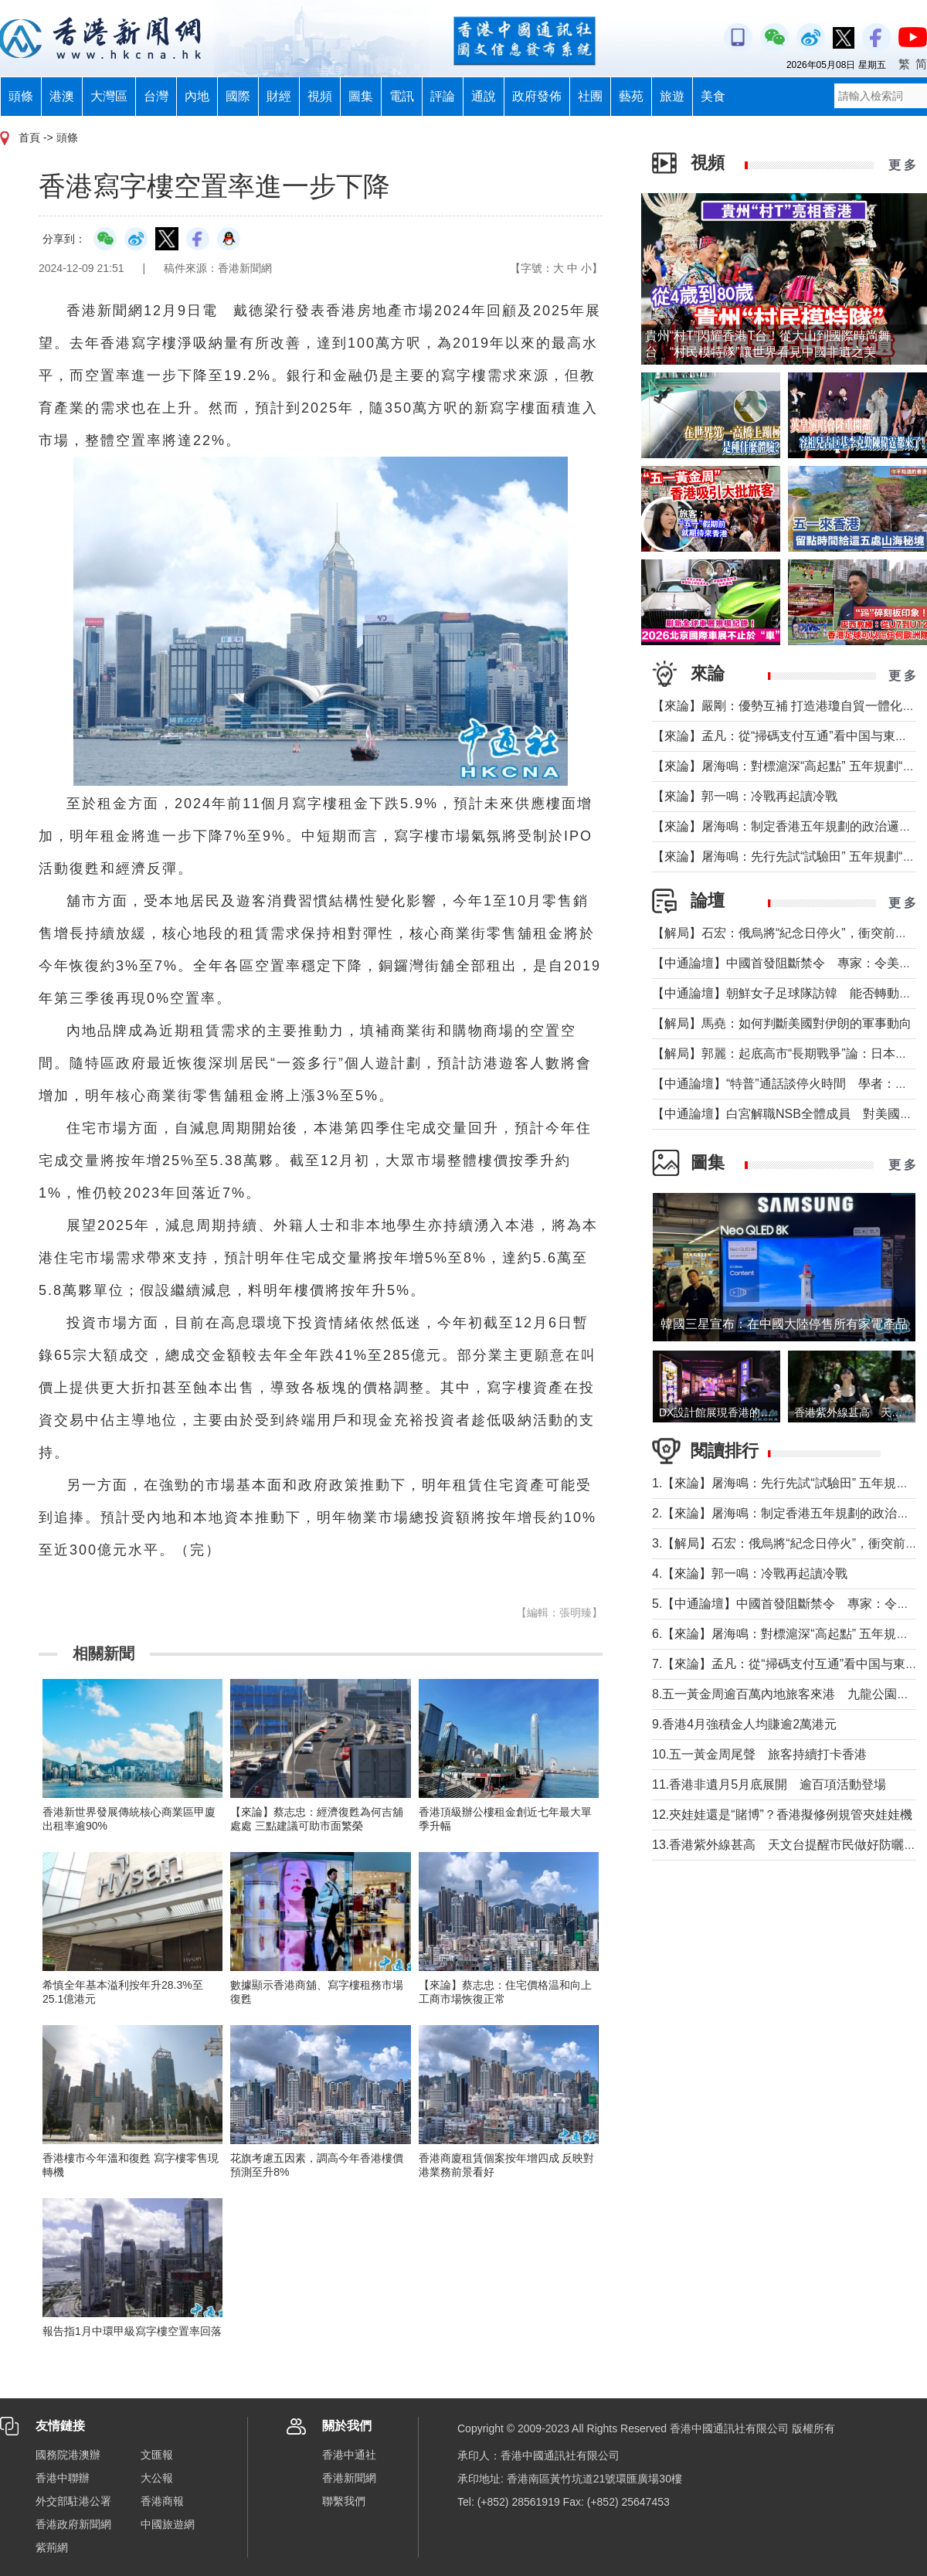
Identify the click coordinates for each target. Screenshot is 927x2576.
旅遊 (672, 96)
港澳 (61, 96)
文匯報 (157, 2455)
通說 (483, 96)
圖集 (360, 96)
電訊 (401, 96)
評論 (442, 96)
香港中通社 (349, 2455)
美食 (713, 96)
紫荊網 (52, 2547)
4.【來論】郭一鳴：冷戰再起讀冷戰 (749, 1573)
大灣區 (108, 96)
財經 (279, 96)
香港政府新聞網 (73, 2524)
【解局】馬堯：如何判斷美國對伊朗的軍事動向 (782, 1023)
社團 (590, 96)
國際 (238, 96)
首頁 (29, 137)
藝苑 (631, 96)
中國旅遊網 (168, 2524)
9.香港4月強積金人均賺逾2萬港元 (744, 1724)
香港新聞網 (349, 2478)
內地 (197, 96)
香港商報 (162, 2501)
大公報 (157, 2478)
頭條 (20, 96)
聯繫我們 (343, 2501)
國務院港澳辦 (68, 2455)
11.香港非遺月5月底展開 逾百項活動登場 (769, 1784)
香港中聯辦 (63, 2478)
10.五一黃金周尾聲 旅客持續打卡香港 (759, 1754)
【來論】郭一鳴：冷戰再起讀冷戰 (744, 796)
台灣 (156, 96)
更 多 (902, 165)
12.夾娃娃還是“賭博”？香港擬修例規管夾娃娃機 (782, 1814)
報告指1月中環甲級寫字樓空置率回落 (132, 2331)
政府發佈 (537, 96)
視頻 (319, 96)
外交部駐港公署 (73, 2501)
